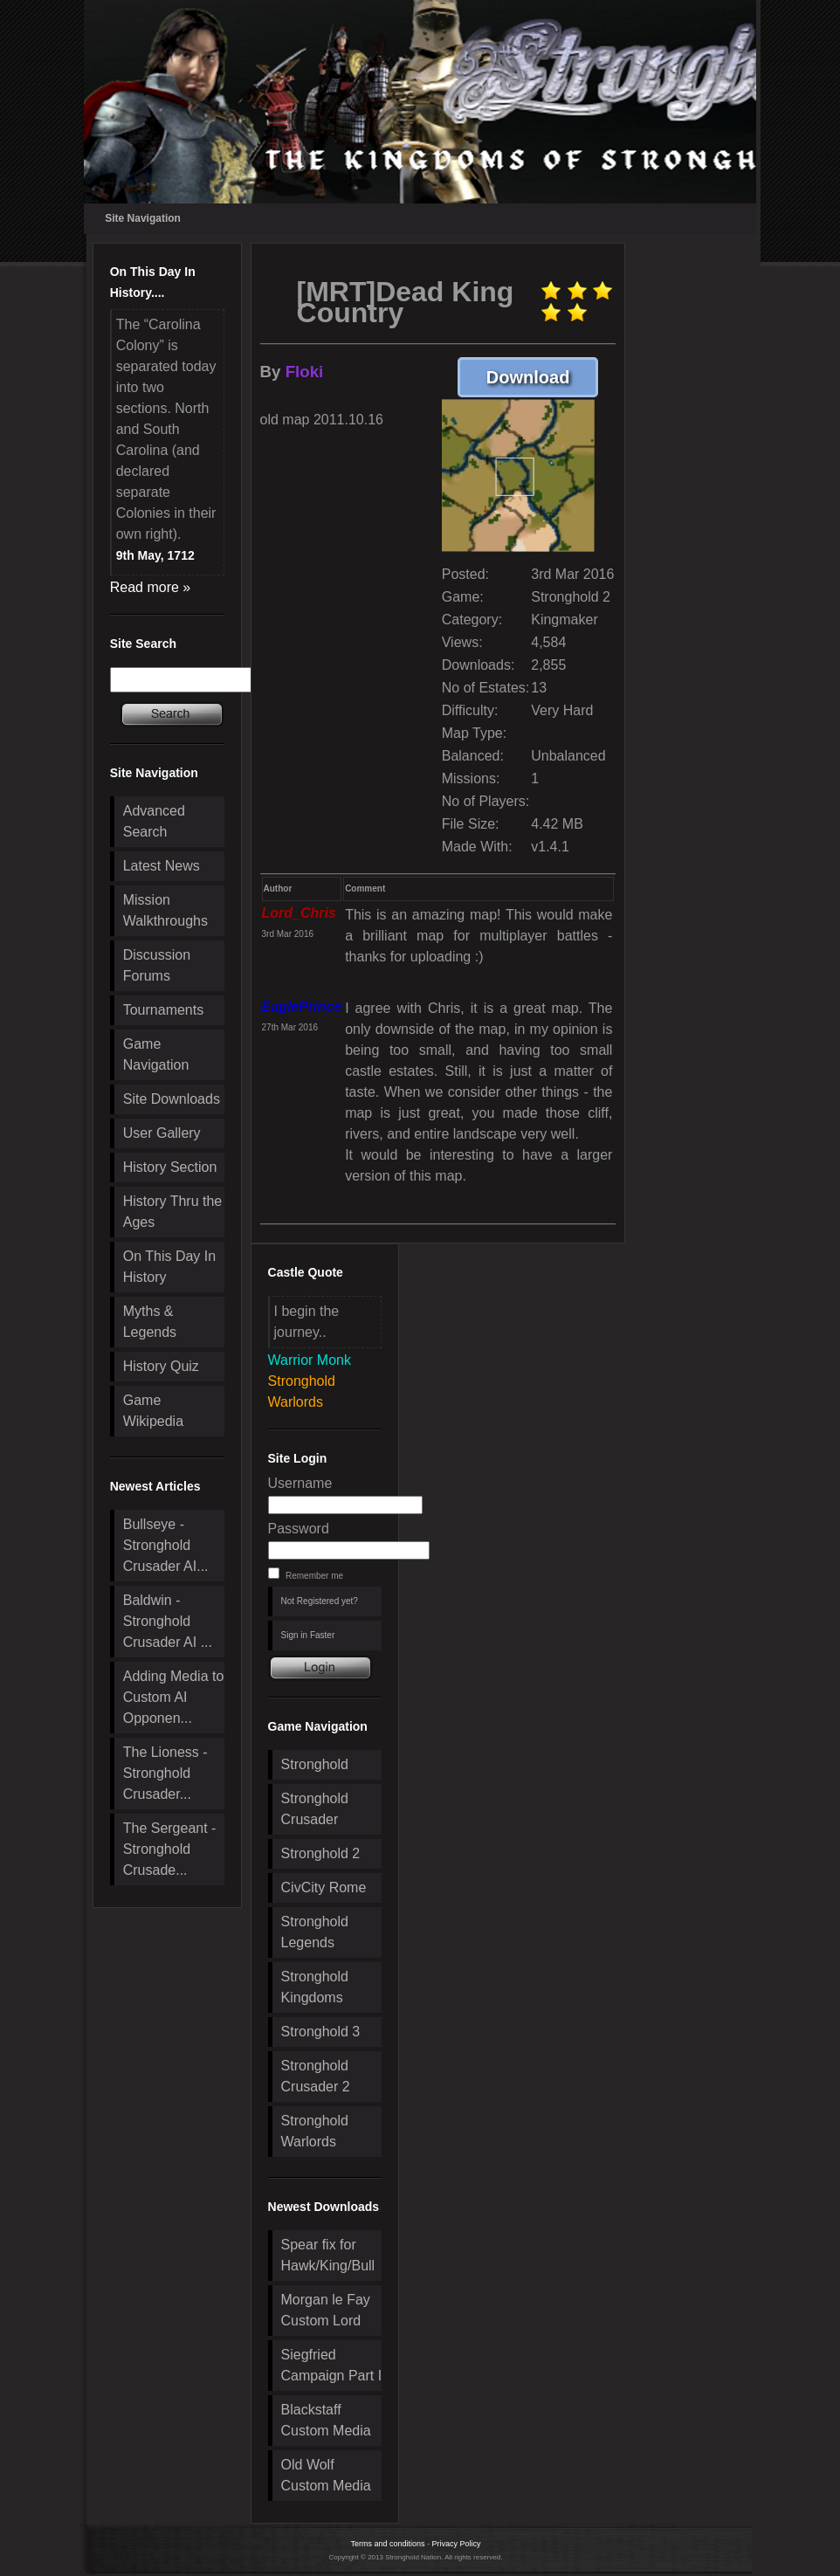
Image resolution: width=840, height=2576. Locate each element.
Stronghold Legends (314, 1932)
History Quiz (161, 1366)
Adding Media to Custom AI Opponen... (173, 1697)
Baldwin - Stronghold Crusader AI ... (167, 1621)
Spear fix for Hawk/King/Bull (328, 2255)
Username (300, 1483)
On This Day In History (169, 1267)
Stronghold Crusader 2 (315, 2076)
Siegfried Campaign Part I (331, 2365)
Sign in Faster (308, 1635)
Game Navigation (156, 1054)
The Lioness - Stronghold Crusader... (165, 1773)
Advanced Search (154, 821)
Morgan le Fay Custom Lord (325, 2310)
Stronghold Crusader (314, 1809)
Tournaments (163, 1009)
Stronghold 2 (321, 1853)
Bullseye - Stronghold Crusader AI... (166, 1545)
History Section (170, 1167)
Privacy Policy (456, 2543)
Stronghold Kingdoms (314, 1987)
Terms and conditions (387, 2543)
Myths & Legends (149, 1322)
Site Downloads (171, 1099)
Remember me (314, 1576)
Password (298, 1528)
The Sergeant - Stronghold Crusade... (170, 1849)
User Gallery (162, 1133)
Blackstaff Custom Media (326, 2420)
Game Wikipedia (153, 1411)
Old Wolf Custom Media (326, 2475)
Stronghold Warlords (314, 2131)
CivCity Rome (324, 1887)
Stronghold (314, 1764)
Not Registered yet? (319, 1601)
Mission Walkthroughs (165, 910)
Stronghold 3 (321, 2031)
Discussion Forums (156, 965)
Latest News (161, 865)
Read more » (150, 587)
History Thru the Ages (173, 1211)
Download (542, 376)
